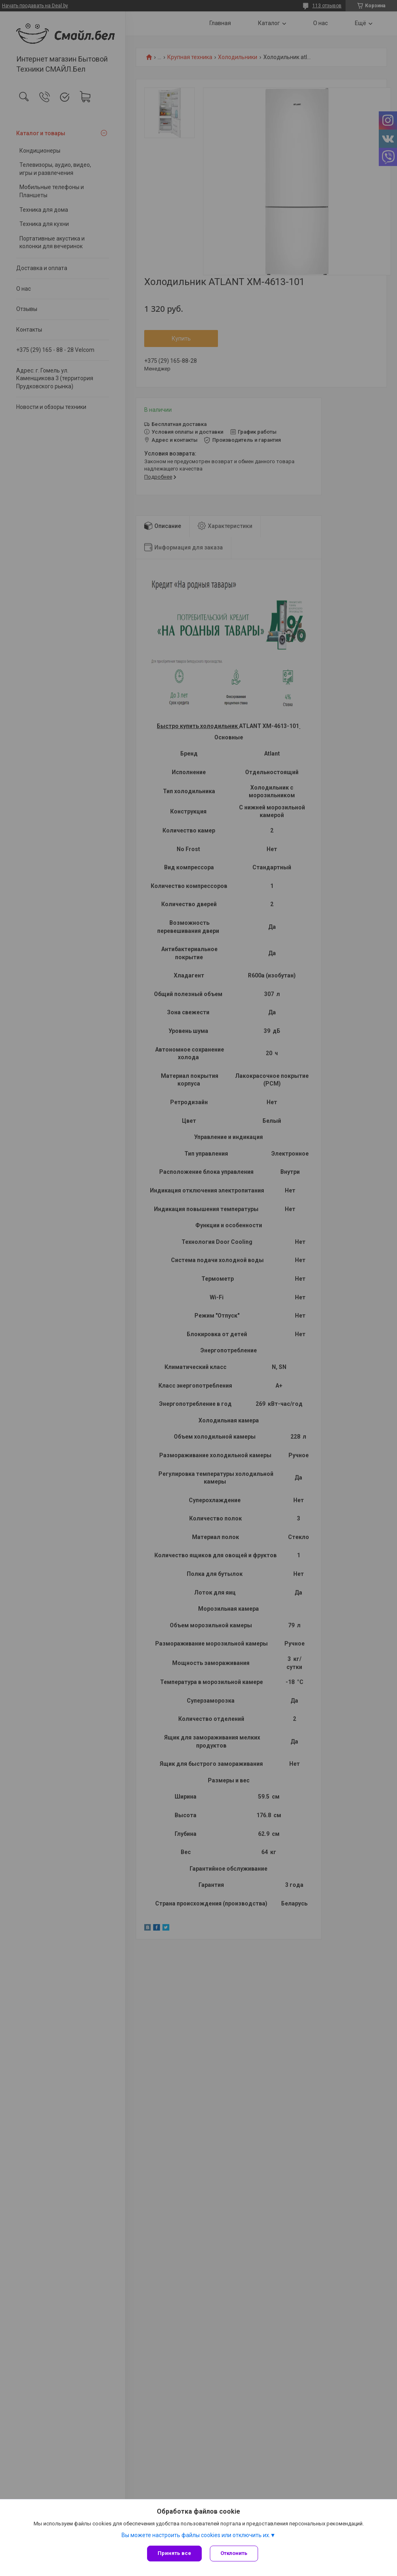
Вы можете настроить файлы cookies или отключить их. (196, 2535)
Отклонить (234, 2553)
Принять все (174, 2553)
